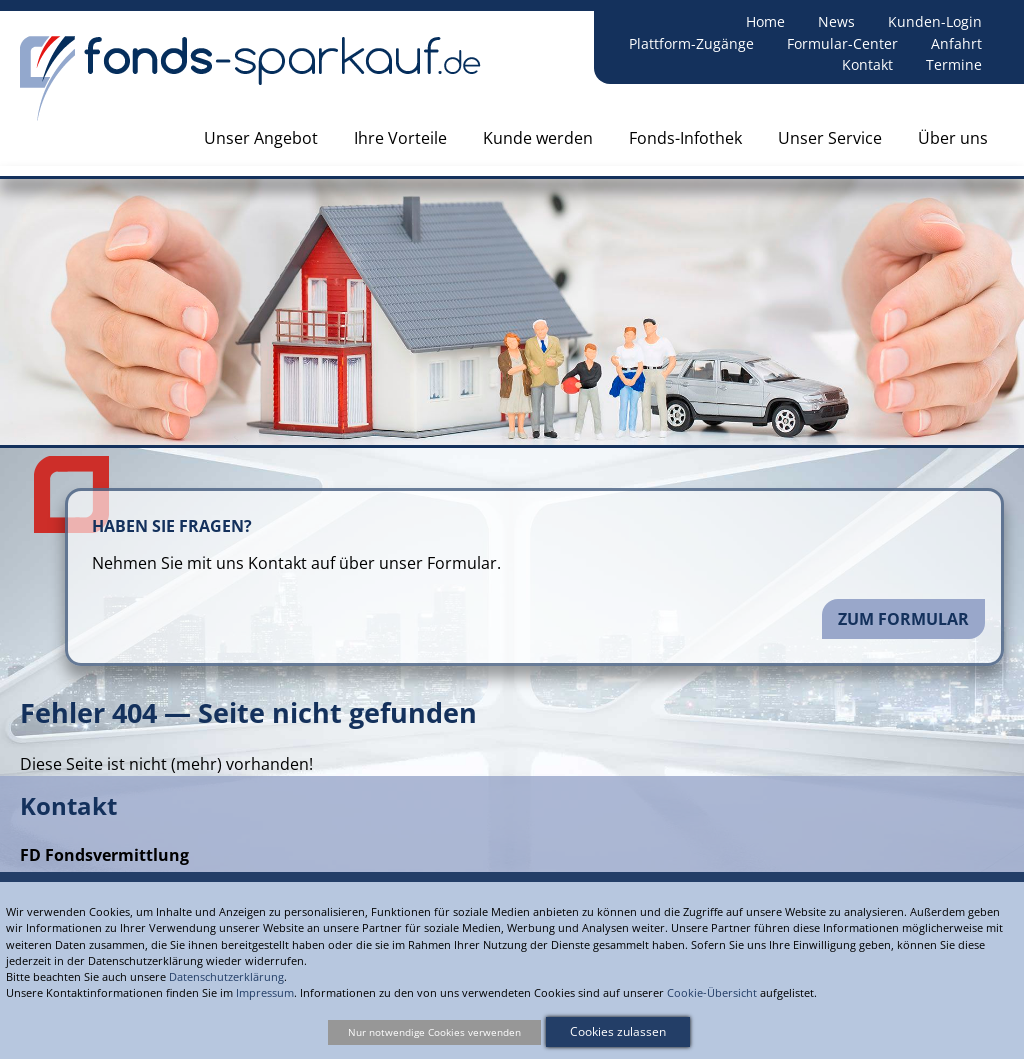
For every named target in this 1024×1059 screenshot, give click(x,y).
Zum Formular (903, 619)
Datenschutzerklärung (226, 976)
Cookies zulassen (618, 1031)
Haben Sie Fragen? (172, 526)
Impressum (265, 992)
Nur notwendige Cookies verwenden (434, 1032)
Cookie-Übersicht (712, 992)
